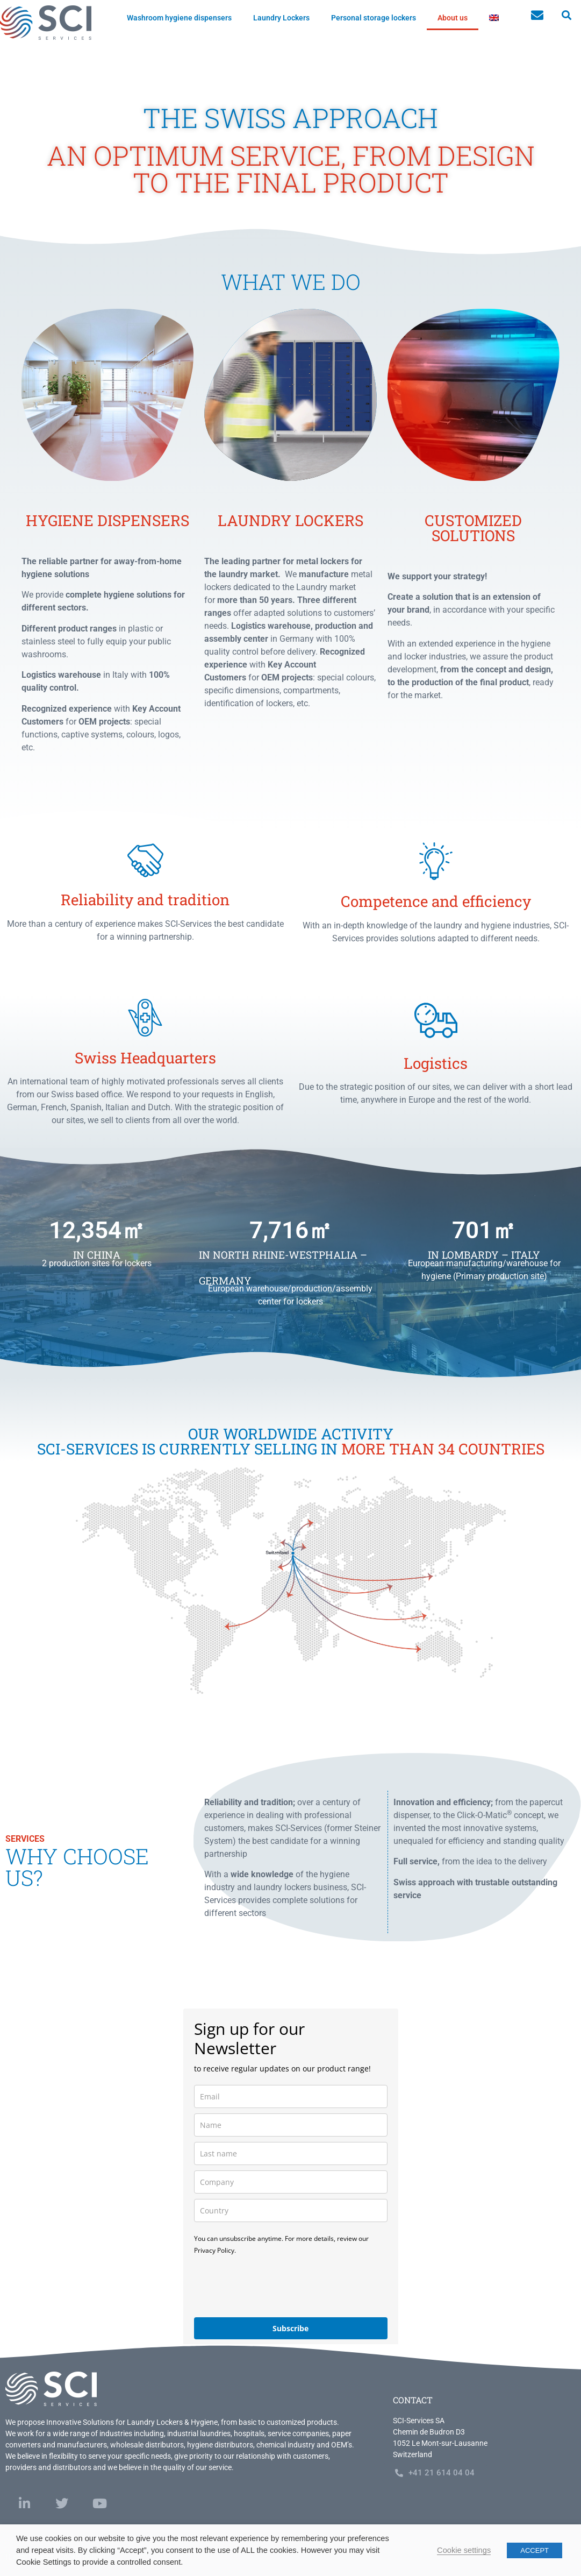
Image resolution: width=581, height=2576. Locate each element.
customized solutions (473, 527)
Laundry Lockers (281, 17)
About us (452, 17)
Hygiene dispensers (107, 520)
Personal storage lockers (373, 17)
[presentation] (275, 2286)
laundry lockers (290, 520)
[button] (566, 15)
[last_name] (291, 2153)
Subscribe (290, 2328)
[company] (291, 2182)
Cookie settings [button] (464, 2550)
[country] (291, 2210)
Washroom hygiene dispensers (179, 17)
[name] (291, 2125)
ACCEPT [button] (534, 2550)
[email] (291, 2096)
